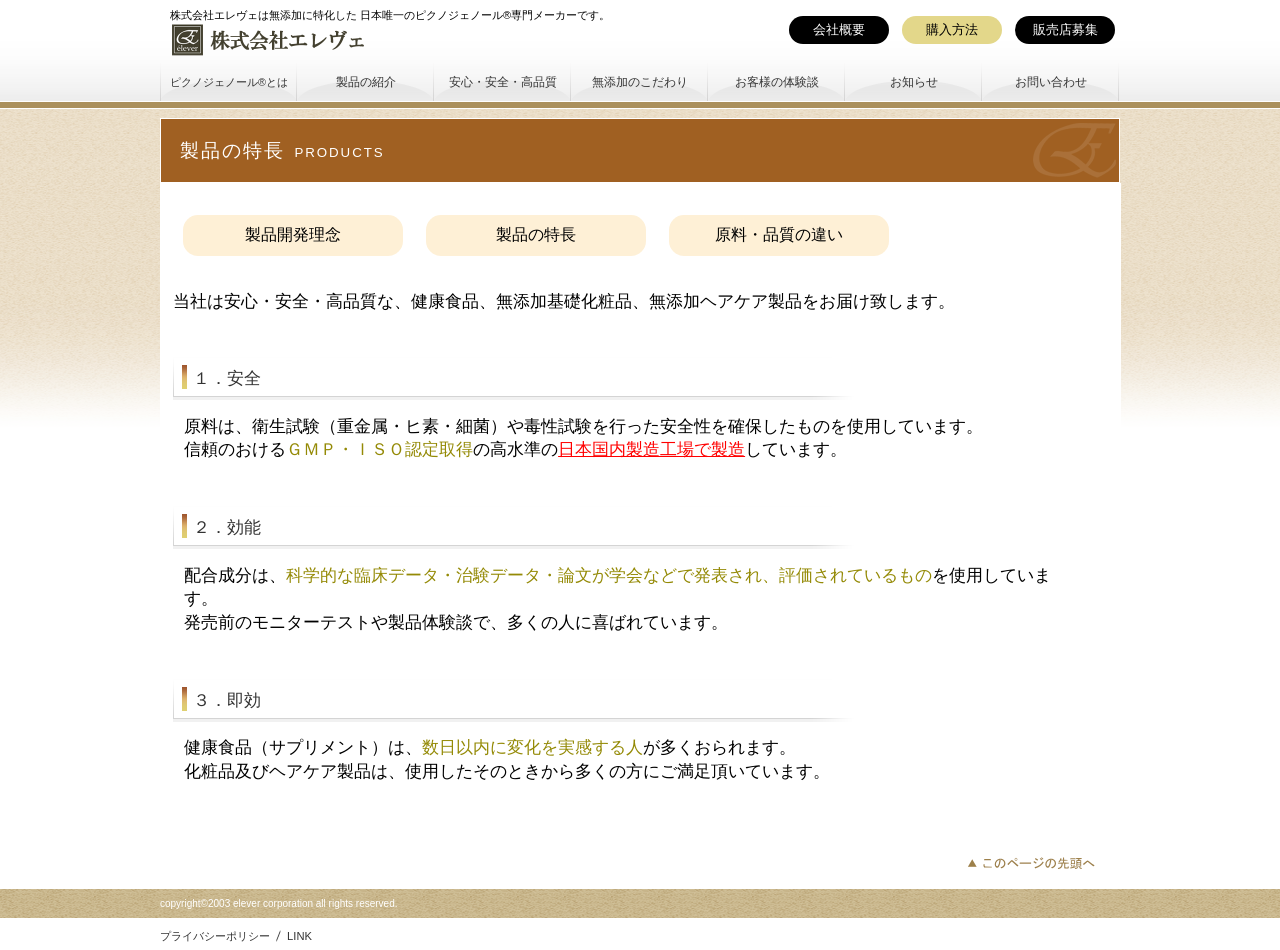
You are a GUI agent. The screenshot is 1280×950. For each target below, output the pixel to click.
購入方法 (952, 29)
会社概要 (839, 29)
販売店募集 (1065, 29)
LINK (299, 936)
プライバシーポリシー (215, 936)
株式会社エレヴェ (319, 40)
